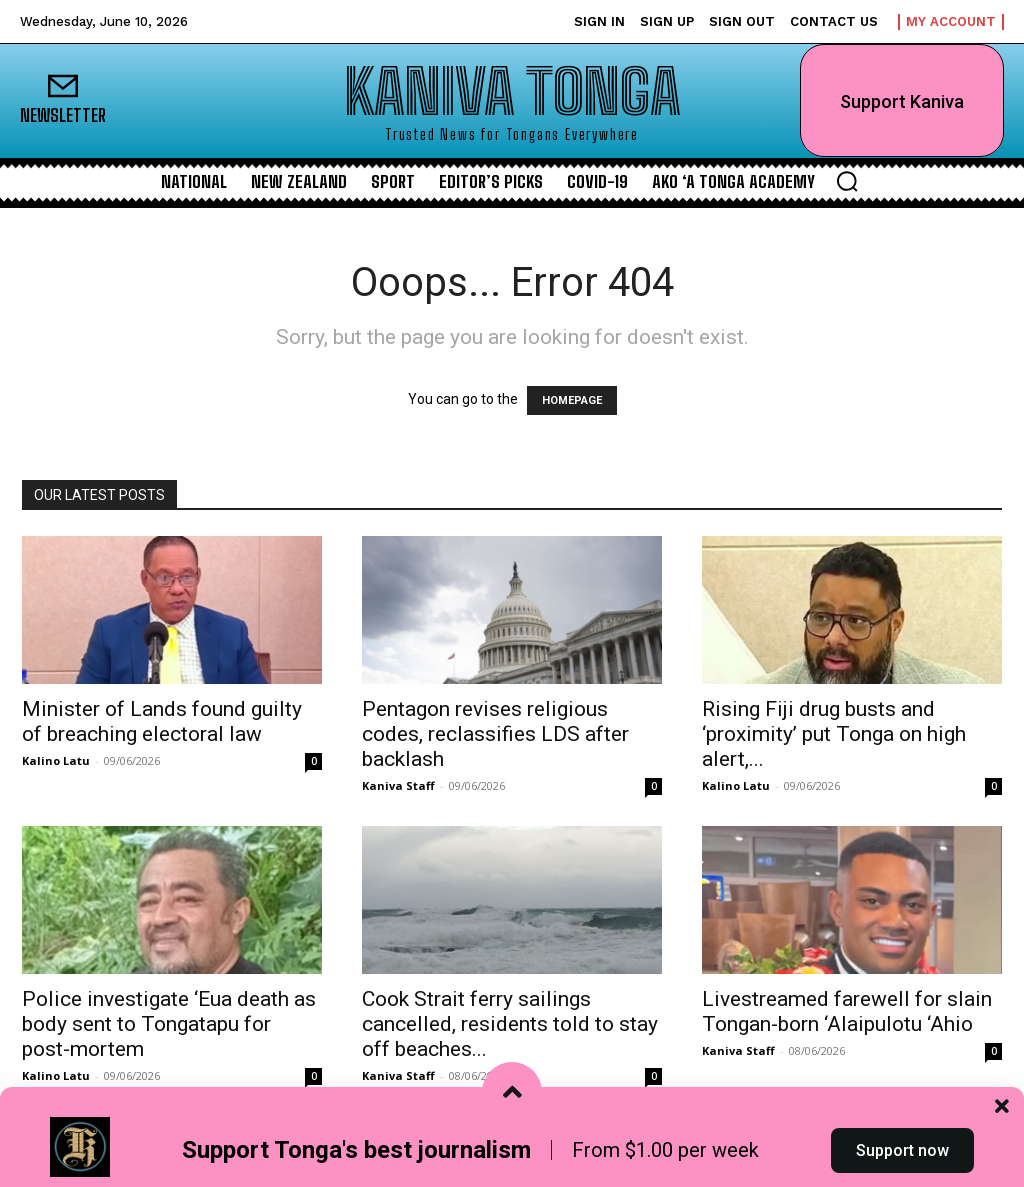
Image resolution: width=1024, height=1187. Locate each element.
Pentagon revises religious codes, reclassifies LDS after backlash (495, 734)
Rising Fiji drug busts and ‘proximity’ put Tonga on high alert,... (834, 734)
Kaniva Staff (398, 785)
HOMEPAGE (572, 400)
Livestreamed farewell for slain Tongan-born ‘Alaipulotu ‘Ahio (847, 1011)
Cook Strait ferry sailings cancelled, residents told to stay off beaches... (510, 1024)
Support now (902, 1150)
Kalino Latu (56, 760)
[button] (847, 181)
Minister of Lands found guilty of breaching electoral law (162, 721)
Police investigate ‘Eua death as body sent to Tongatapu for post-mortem (169, 1024)
